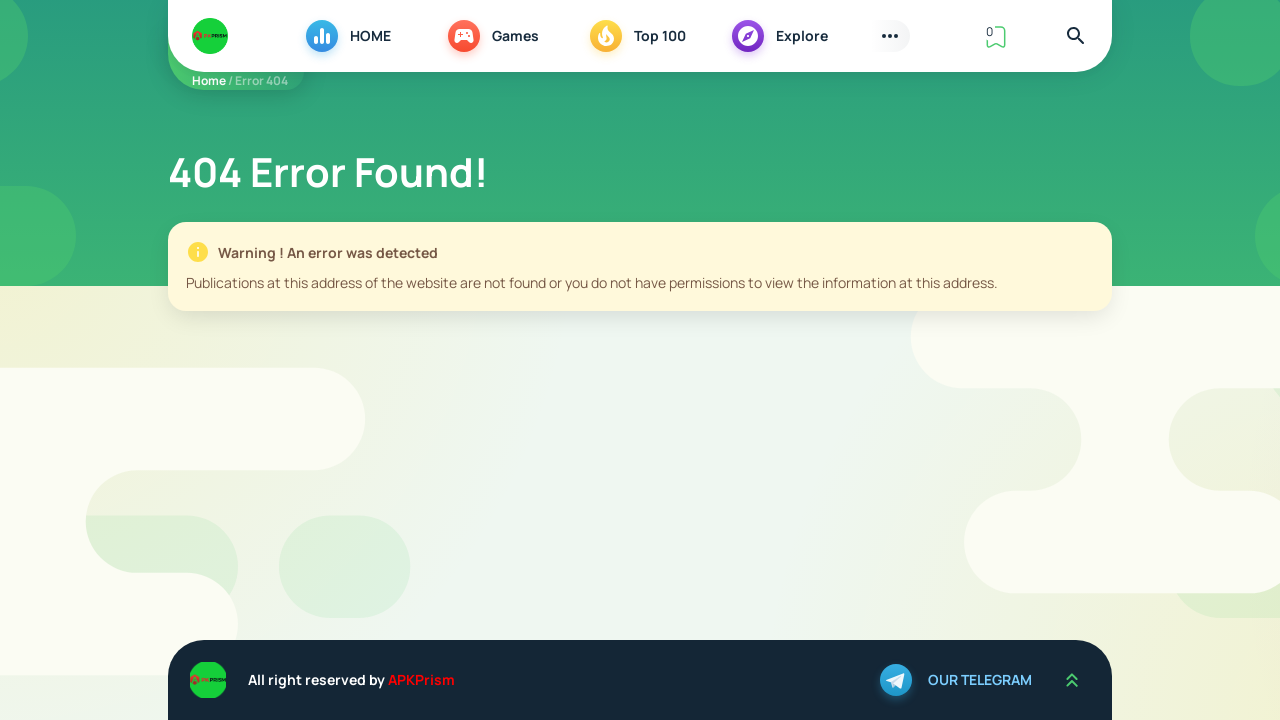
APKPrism (421, 679)
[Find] (1076, 36)
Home (209, 80)
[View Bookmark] (996, 36)
